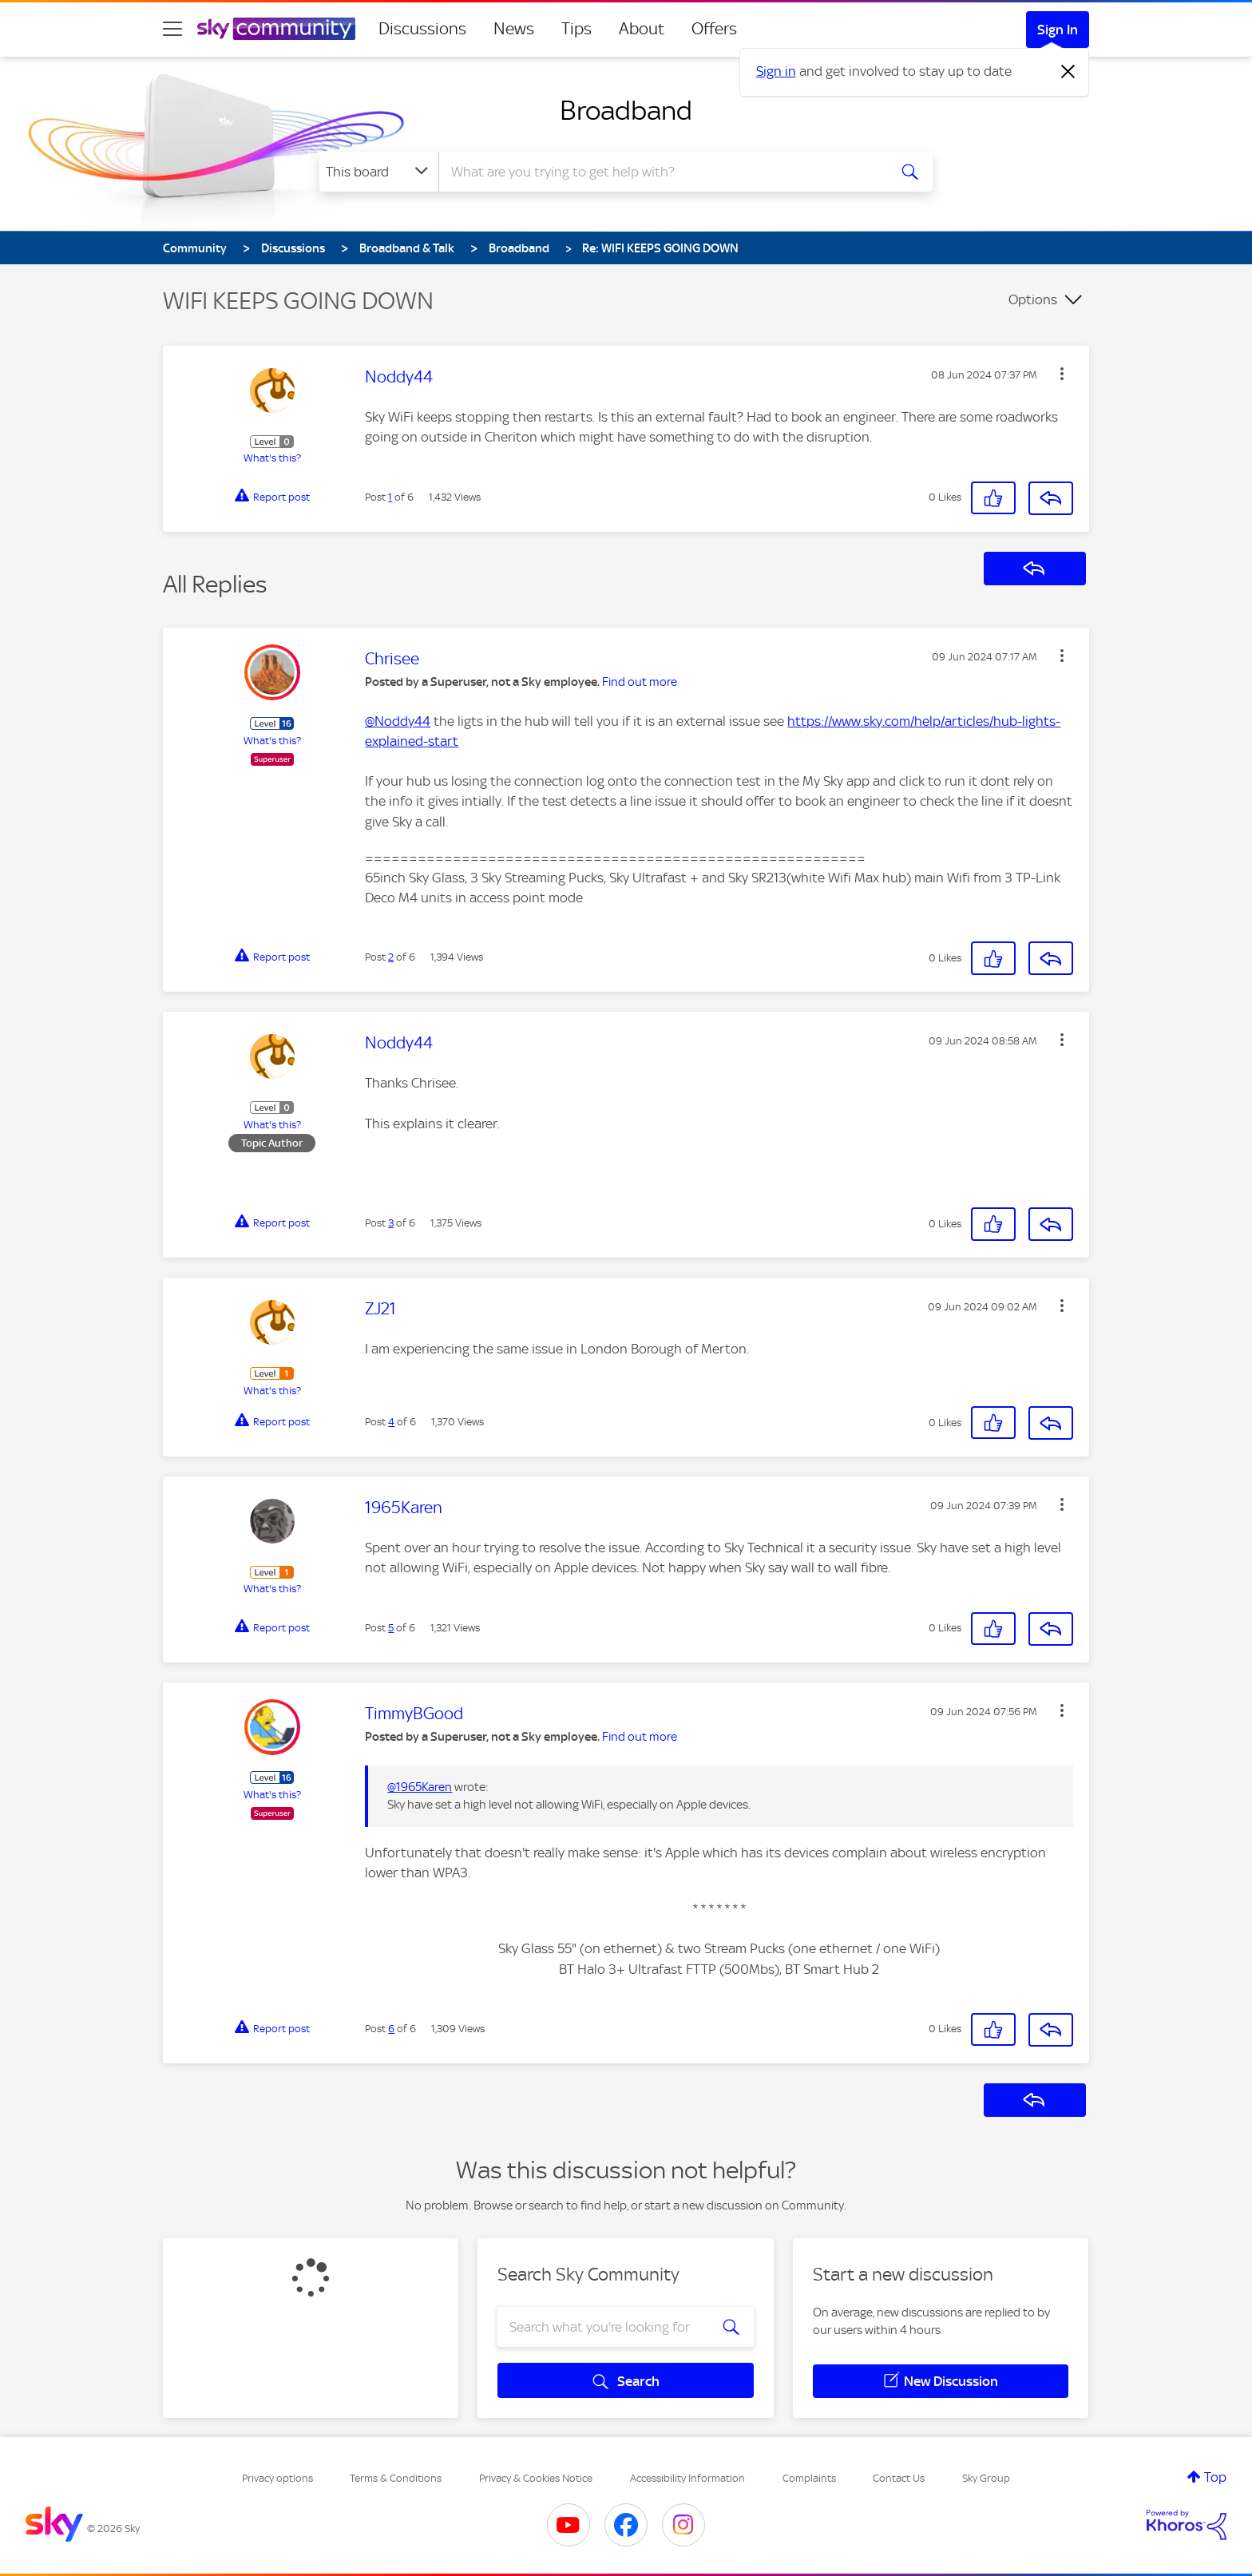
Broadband (626, 110)
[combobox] (661, 172)
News (513, 28)
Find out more (639, 682)
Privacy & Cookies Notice (535, 2478)
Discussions (422, 28)
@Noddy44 (397, 721)
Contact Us (899, 2478)
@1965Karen (419, 1787)
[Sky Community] (276, 29)
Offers (714, 28)
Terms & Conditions (396, 2478)
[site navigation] (172, 29)
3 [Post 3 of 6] (391, 1223)
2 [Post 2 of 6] (391, 957)
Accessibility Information (687, 2478)
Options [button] (1032, 299)
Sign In (1057, 30)
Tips (576, 28)
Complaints (809, 2478)
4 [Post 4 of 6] (391, 1422)
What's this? (272, 458)
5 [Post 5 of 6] (391, 1628)
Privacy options (277, 2478)
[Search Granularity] (378, 172)
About (641, 28)
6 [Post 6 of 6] (391, 2029)
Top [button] (1215, 2477)
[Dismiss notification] (1068, 72)
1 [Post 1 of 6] (390, 497)
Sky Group (986, 2478)
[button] (1062, 374)
